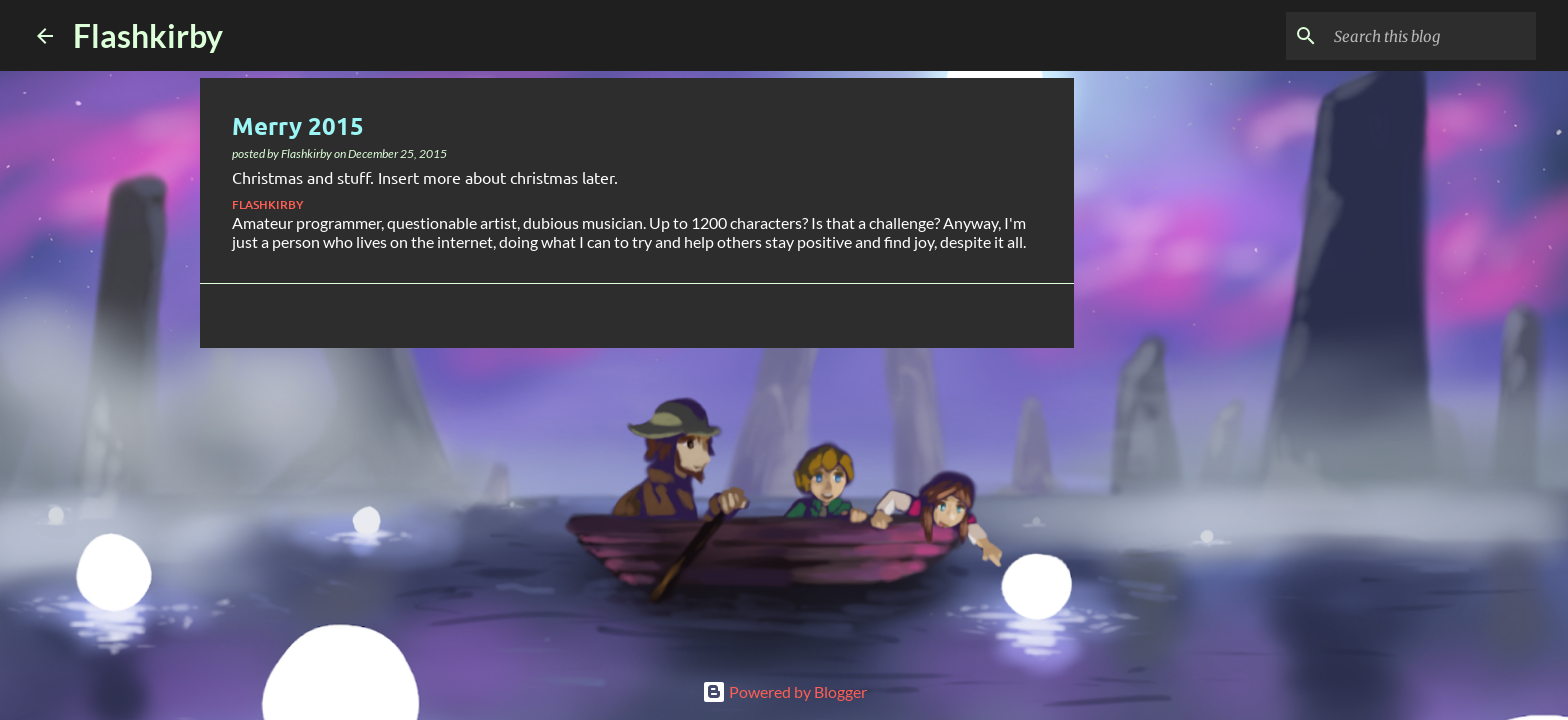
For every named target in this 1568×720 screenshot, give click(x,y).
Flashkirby (148, 35)
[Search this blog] (1431, 36)
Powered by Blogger (784, 691)
